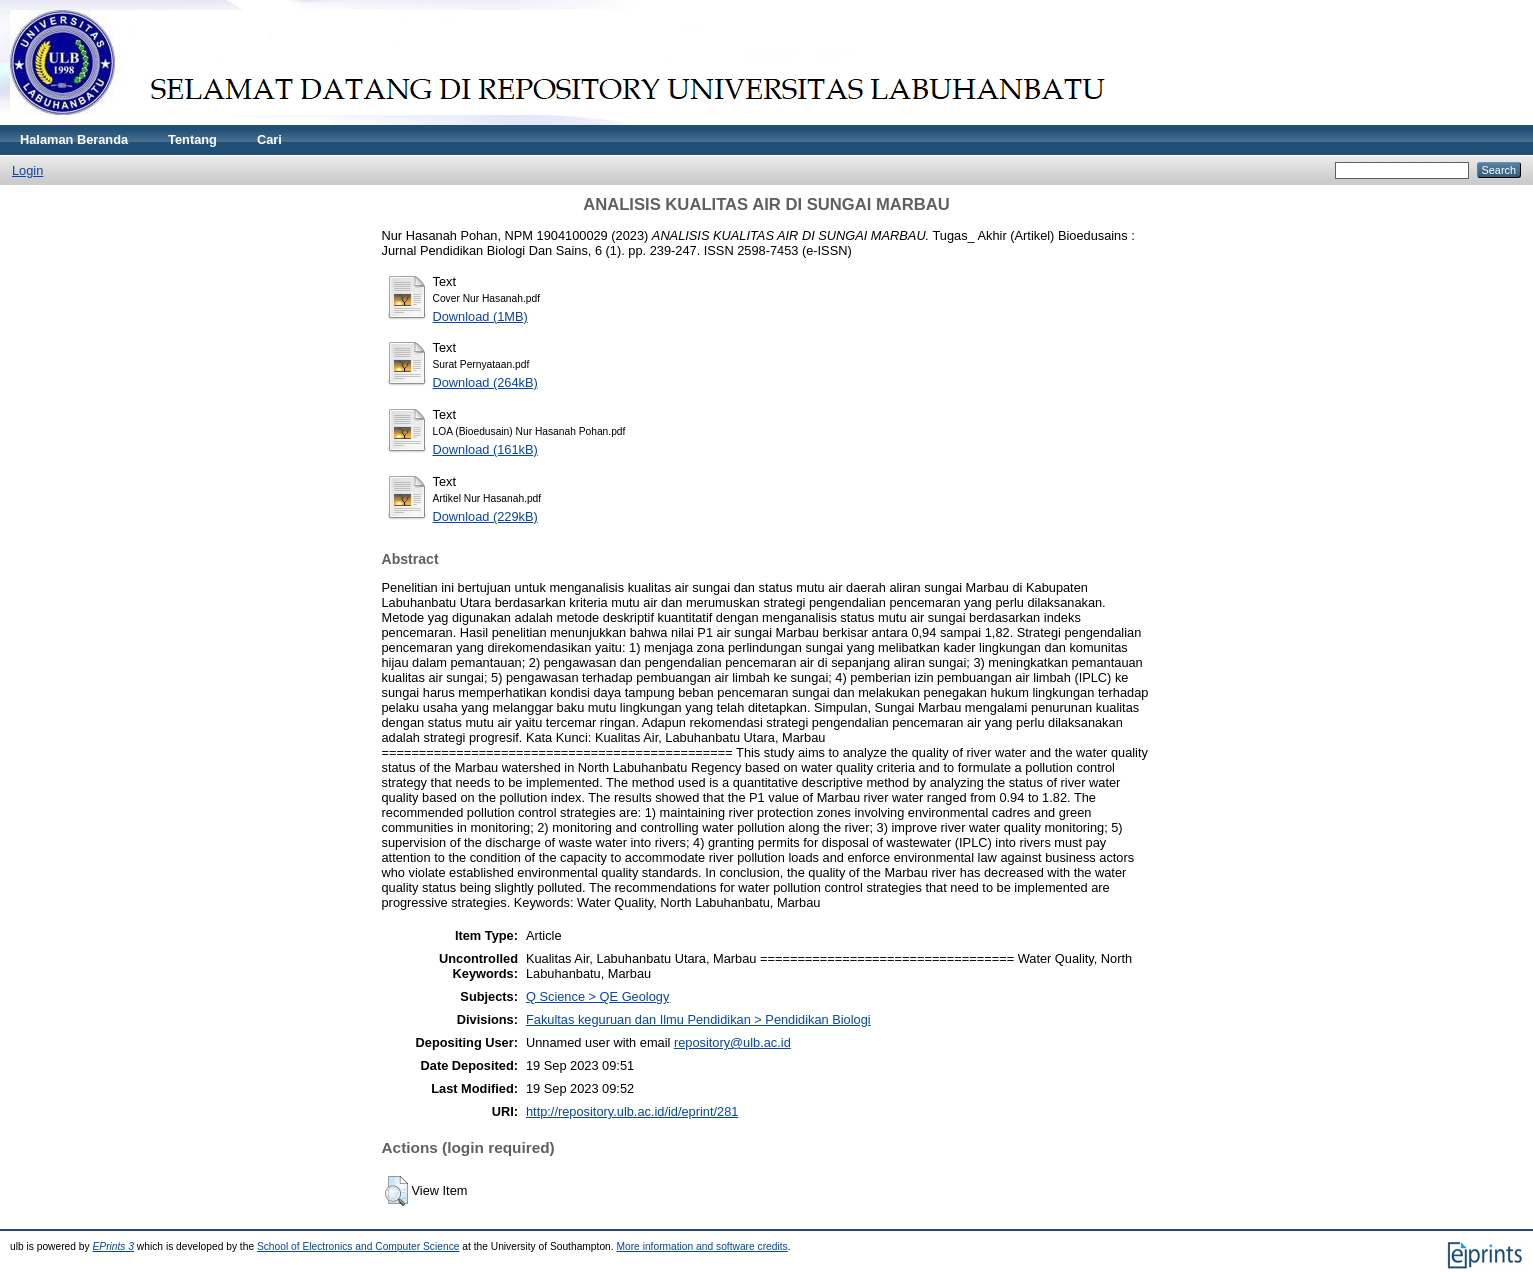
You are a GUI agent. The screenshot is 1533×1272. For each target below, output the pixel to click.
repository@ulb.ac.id (732, 1042)
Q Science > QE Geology (597, 996)
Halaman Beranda (74, 139)
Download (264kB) (485, 382)
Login (27, 170)
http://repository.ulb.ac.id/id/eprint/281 (632, 1111)
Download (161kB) (485, 449)
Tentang (192, 139)
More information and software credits (701, 1246)
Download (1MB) (480, 316)
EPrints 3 (114, 1246)
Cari (269, 139)
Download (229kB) (485, 516)
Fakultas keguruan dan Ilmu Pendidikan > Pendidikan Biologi (698, 1019)
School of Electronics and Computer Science (358, 1246)
